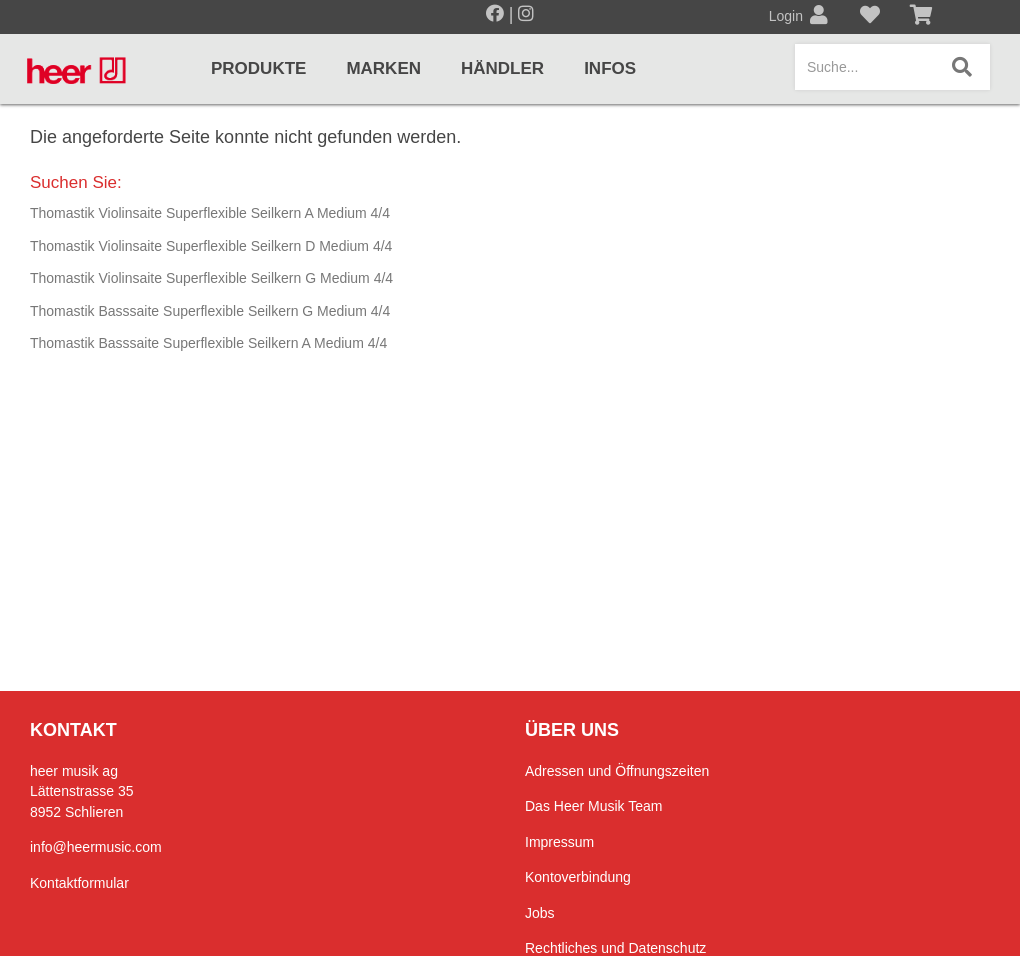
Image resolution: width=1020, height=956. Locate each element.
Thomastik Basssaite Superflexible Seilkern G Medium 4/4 (210, 311)
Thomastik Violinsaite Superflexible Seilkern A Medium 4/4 (210, 213)
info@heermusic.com (96, 847)
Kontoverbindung (578, 877)
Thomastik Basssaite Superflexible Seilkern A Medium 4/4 (208, 343)
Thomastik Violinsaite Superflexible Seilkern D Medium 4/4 (211, 246)
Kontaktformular (79, 883)
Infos (610, 68)
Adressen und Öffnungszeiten (617, 771)
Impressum (559, 842)
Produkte (258, 68)
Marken (383, 68)
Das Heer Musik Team (593, 806)
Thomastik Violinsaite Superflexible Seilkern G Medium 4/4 (211, 278)
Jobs (540, 913)
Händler (502, 68)
